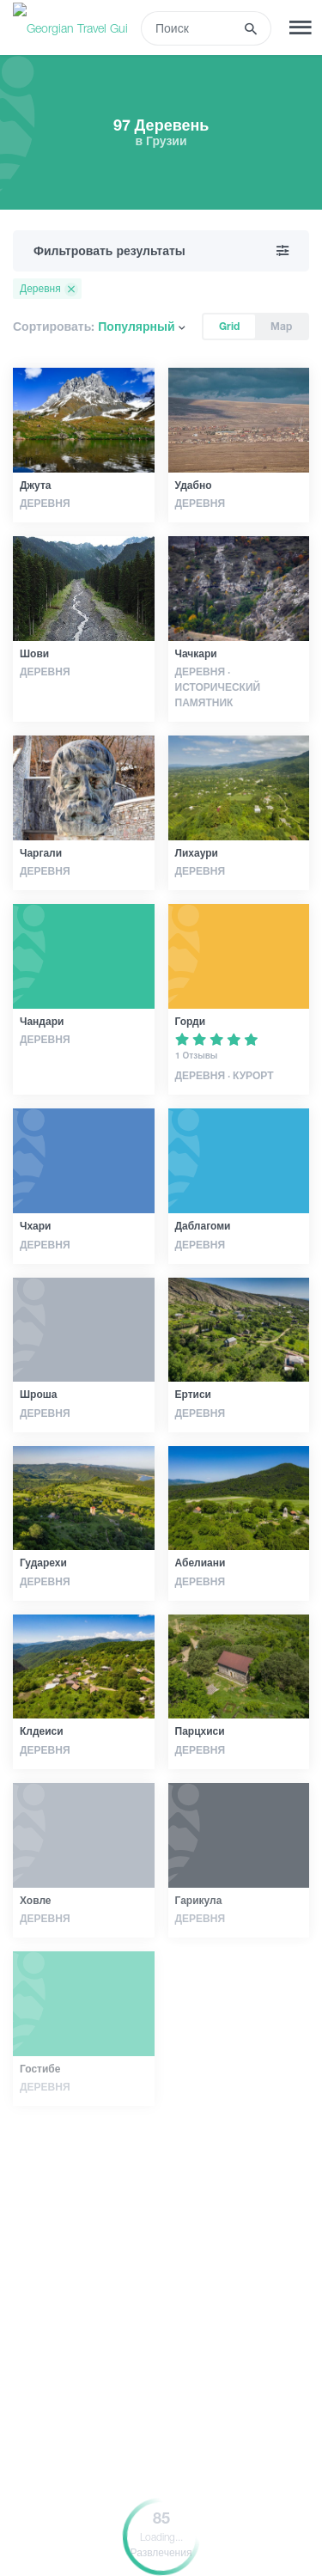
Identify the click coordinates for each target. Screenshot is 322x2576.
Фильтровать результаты (161, 251)
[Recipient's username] (192, 28)
